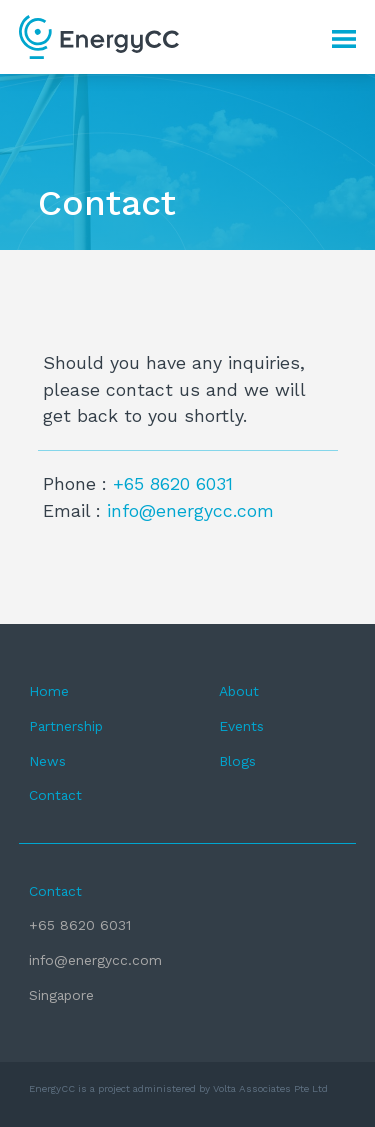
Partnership (66, 726)
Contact (55, 795)
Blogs (237, 761)
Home (49, 691)
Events (241, 726)
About (239, 691)
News (47, 761)
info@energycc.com (190, 510)
